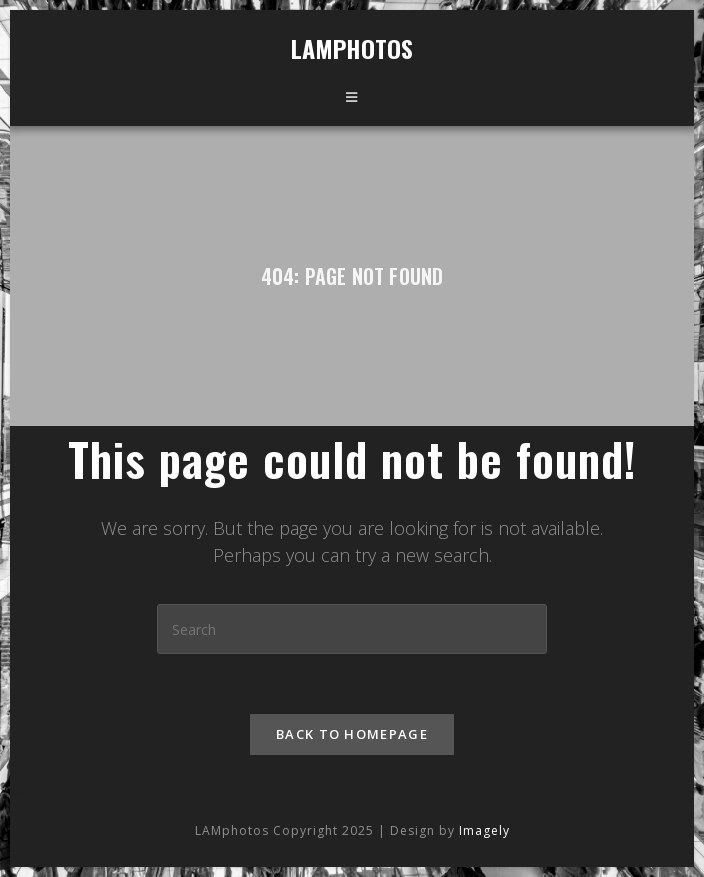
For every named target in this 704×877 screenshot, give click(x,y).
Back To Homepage (352, 734)
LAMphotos (352, 48)
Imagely (484, 790)
